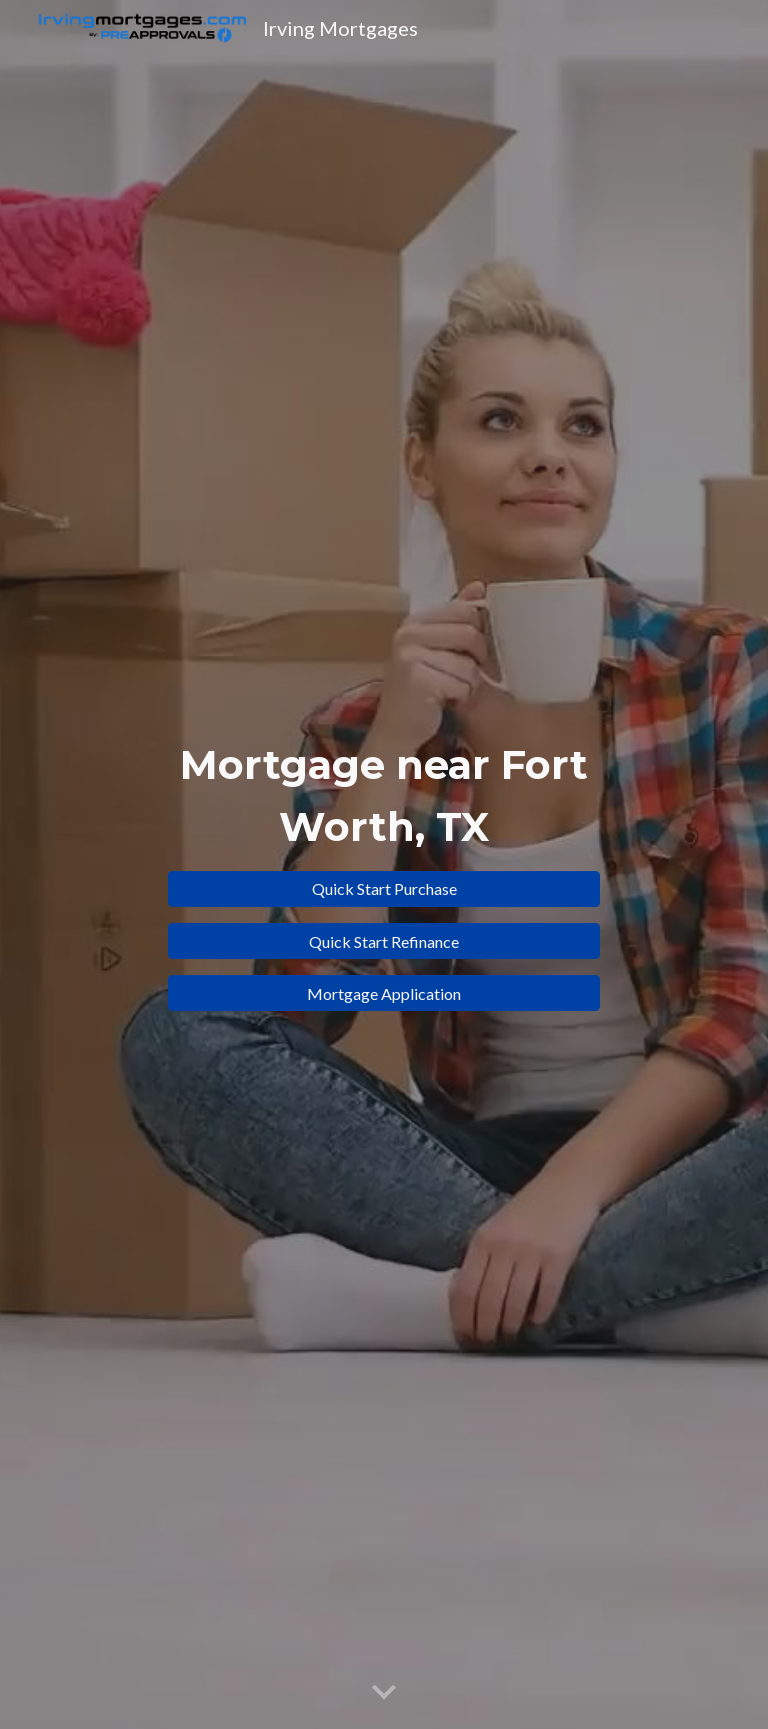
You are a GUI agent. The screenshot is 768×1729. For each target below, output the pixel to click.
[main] (383, 794)
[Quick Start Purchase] (383, 888)
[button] (384, 1693)
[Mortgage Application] (383, 993)
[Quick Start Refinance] (383, 941)
